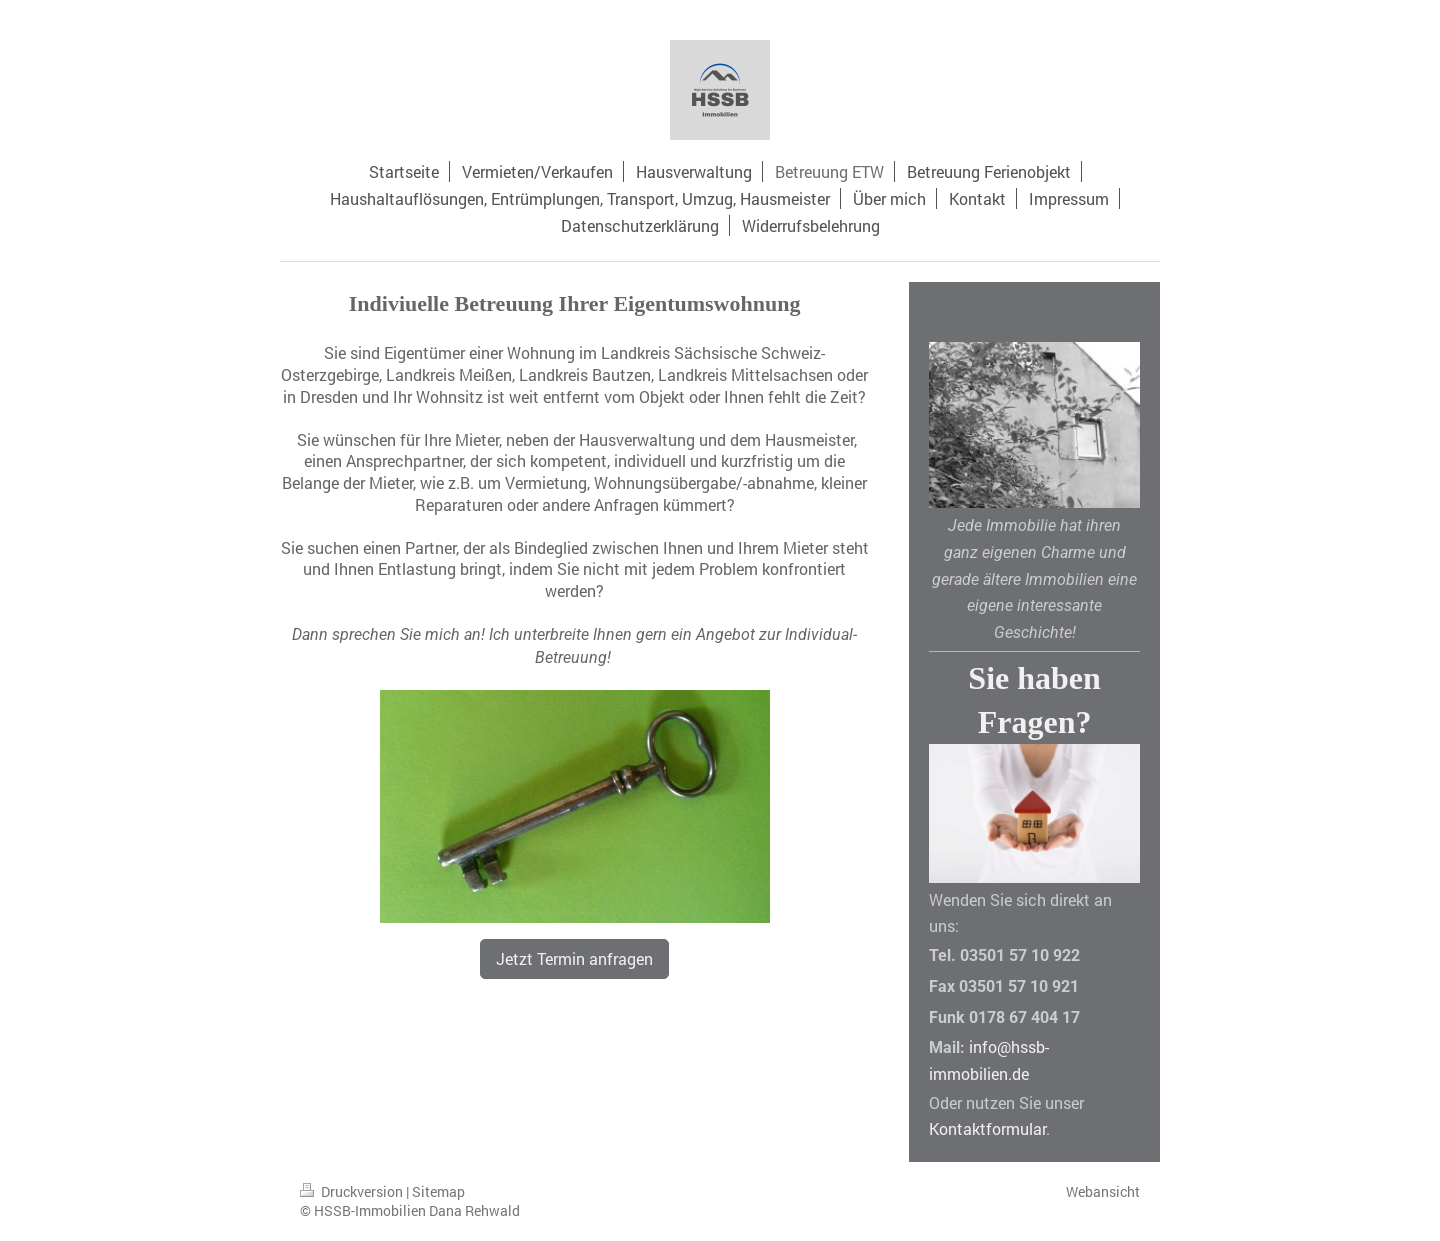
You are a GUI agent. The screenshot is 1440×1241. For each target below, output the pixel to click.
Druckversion (353, 1191)
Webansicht (1103, 1191)
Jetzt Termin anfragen (574, 958)
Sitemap (438, 1191)
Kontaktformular (987, 1128)
